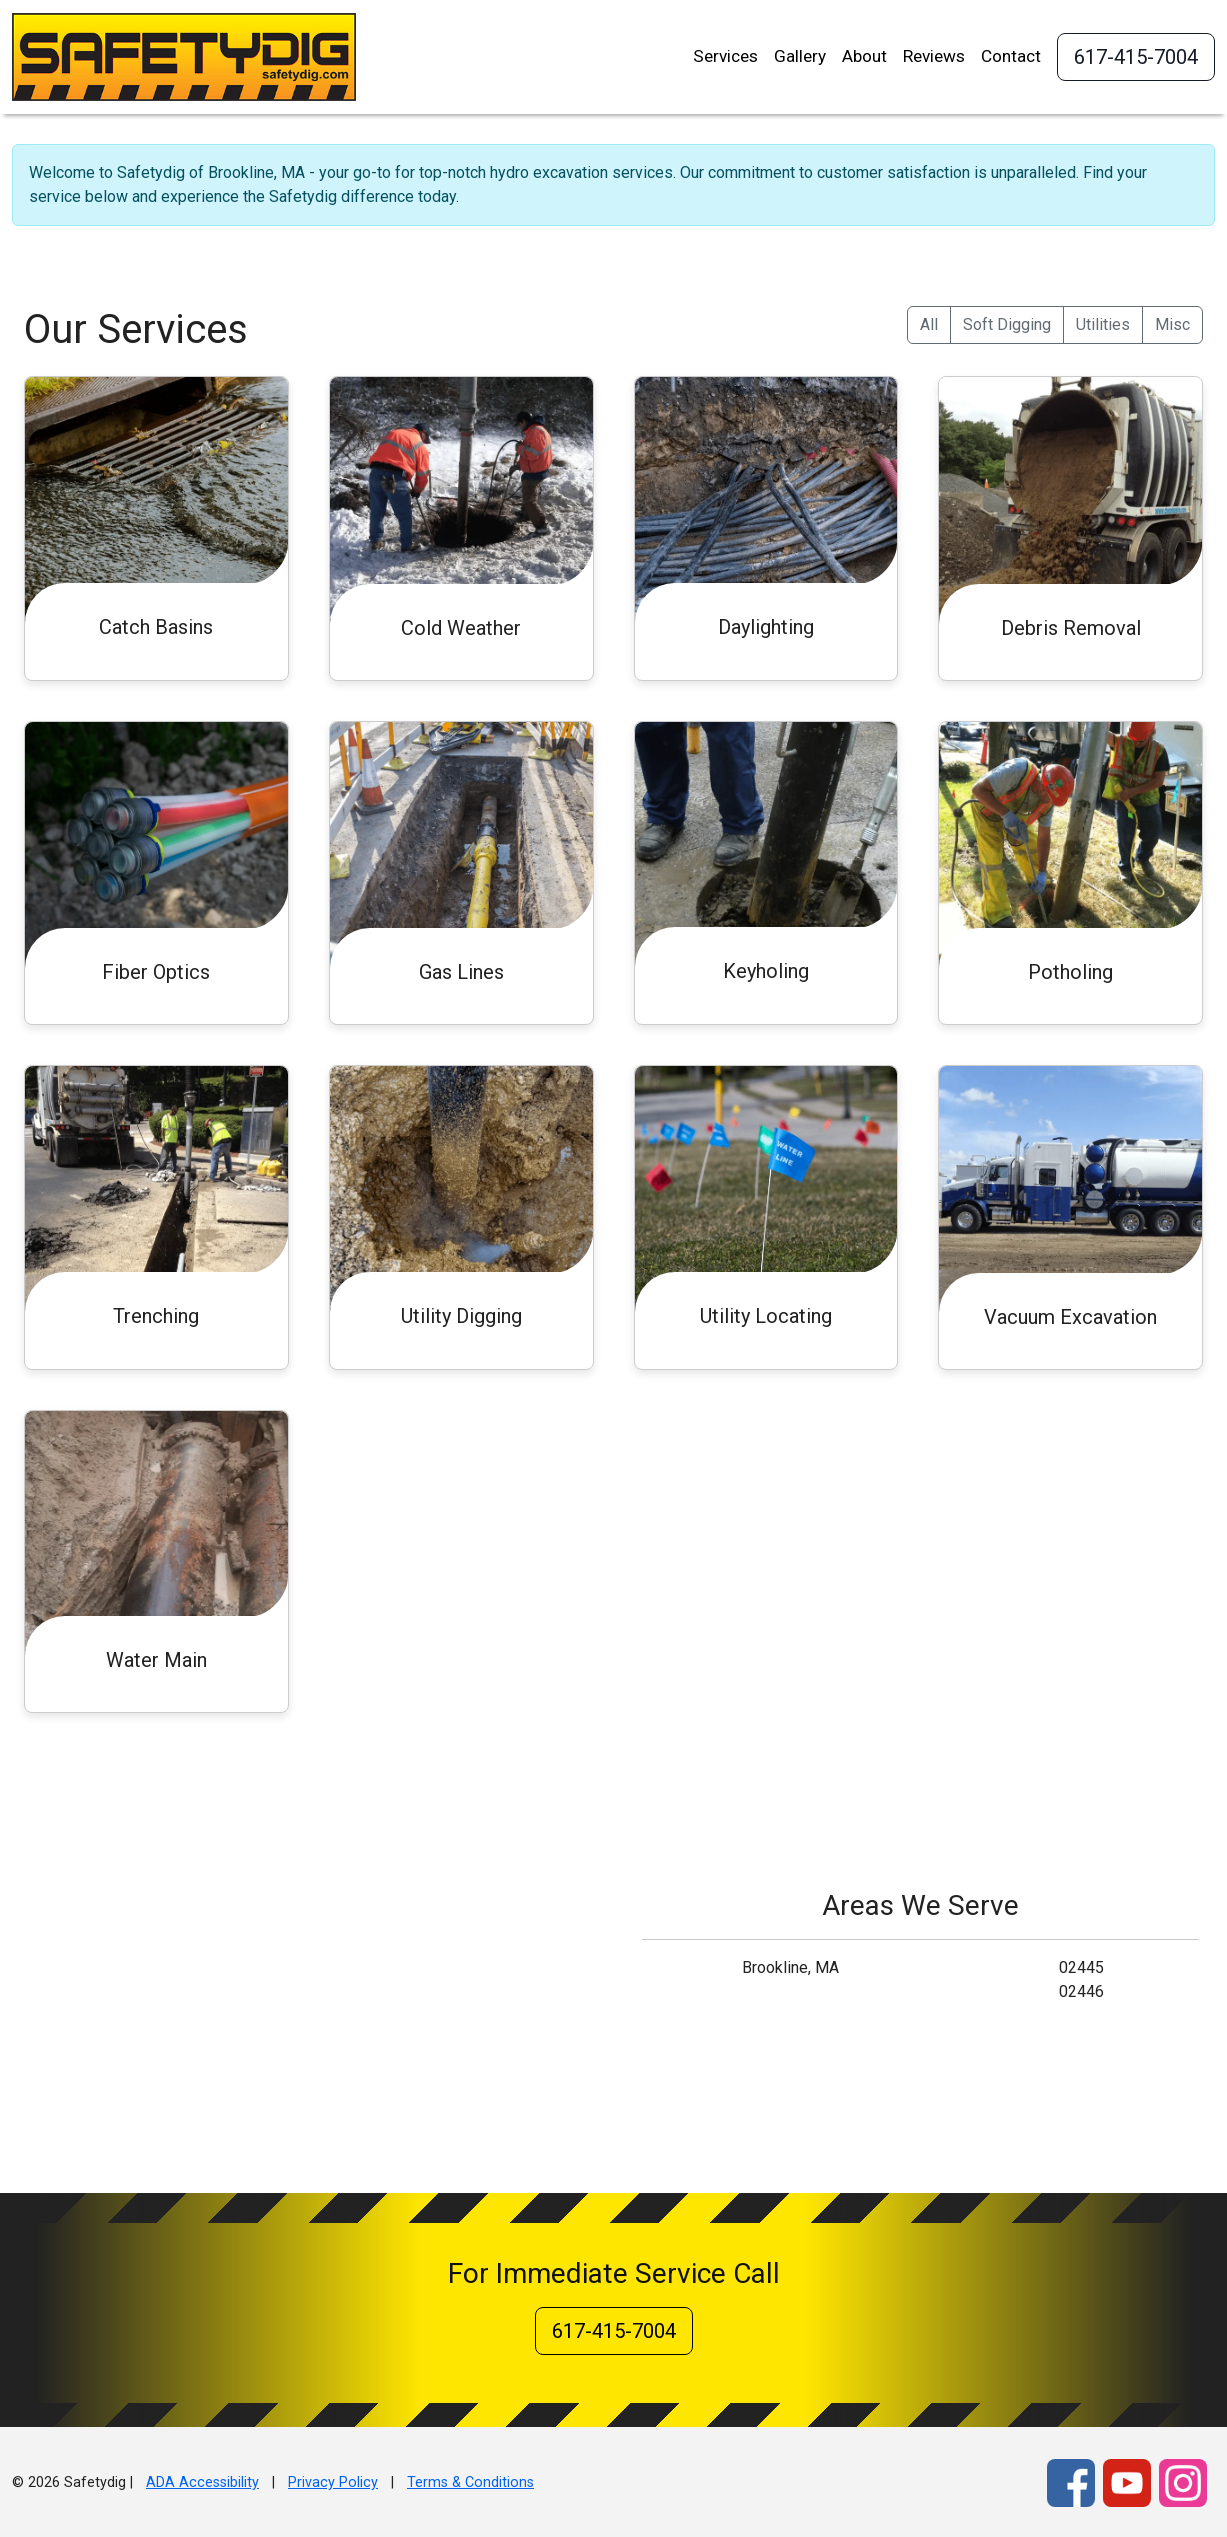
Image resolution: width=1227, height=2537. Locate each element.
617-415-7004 (1136, 57)
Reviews (934, 56)
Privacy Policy (333, 2482)
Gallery (800, 56)
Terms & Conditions (470, 2482)
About (864, 56)
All (929, 324)
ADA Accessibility (202, 2482)
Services (725, 56)
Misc (1172, 324)
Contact (1011, 56)
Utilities (1103, 324)
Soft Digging (1007, 324)
